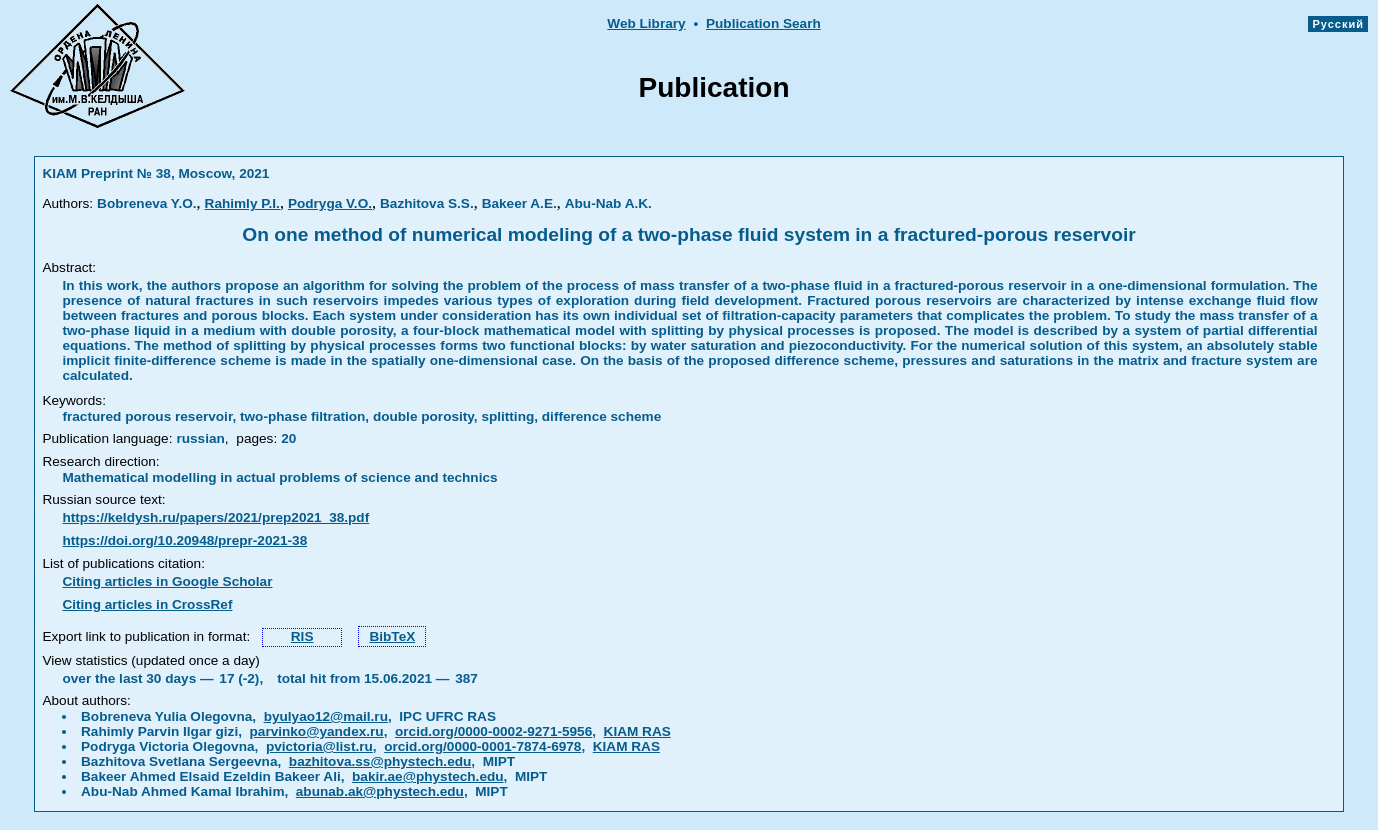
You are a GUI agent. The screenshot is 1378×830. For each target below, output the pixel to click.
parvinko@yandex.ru (317, 731)
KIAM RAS (637, 731)
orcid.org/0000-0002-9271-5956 (493, 731)
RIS (302, 636)
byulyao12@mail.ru (326, 716)
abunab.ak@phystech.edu (380, 791)
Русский (1338, 24)
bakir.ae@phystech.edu (428, 776)
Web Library (646, 23)
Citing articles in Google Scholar (167, 581)
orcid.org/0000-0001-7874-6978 (482, 746)
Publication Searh (763, 23)
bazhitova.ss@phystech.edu (380, 761)
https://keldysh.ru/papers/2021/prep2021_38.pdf (215, 517)
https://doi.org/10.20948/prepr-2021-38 (184, 540)
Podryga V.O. (330, 203)
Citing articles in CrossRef (147, 604)
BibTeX (392, 636)
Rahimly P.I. (242, 203)
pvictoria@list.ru (319, 746)
